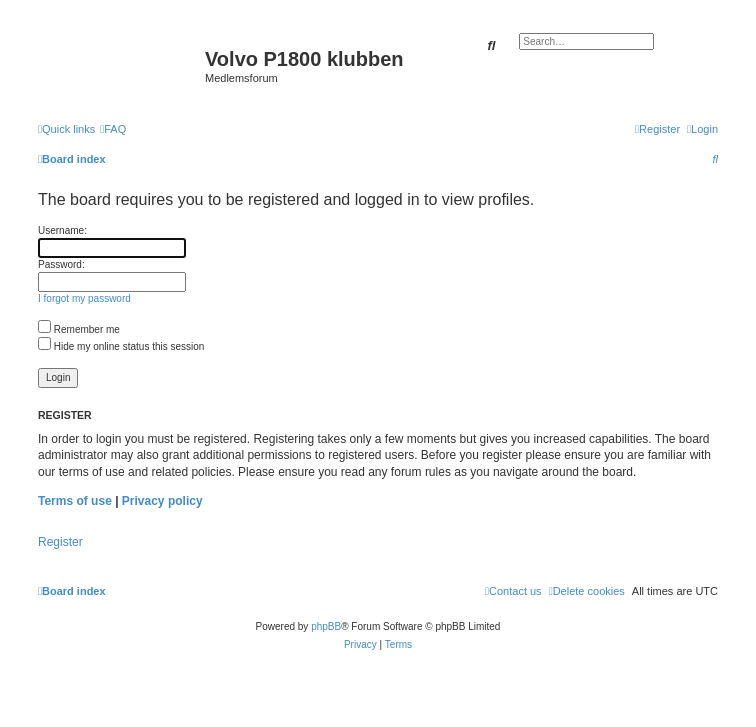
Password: (61, 264)
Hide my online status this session (121, 346)
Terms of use (75, 501)
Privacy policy (162, 501)
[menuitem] (113, 129)
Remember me (79, 329)
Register (60, 542)
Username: (62, 230)
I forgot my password (84, 298)
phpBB (326, 626)
